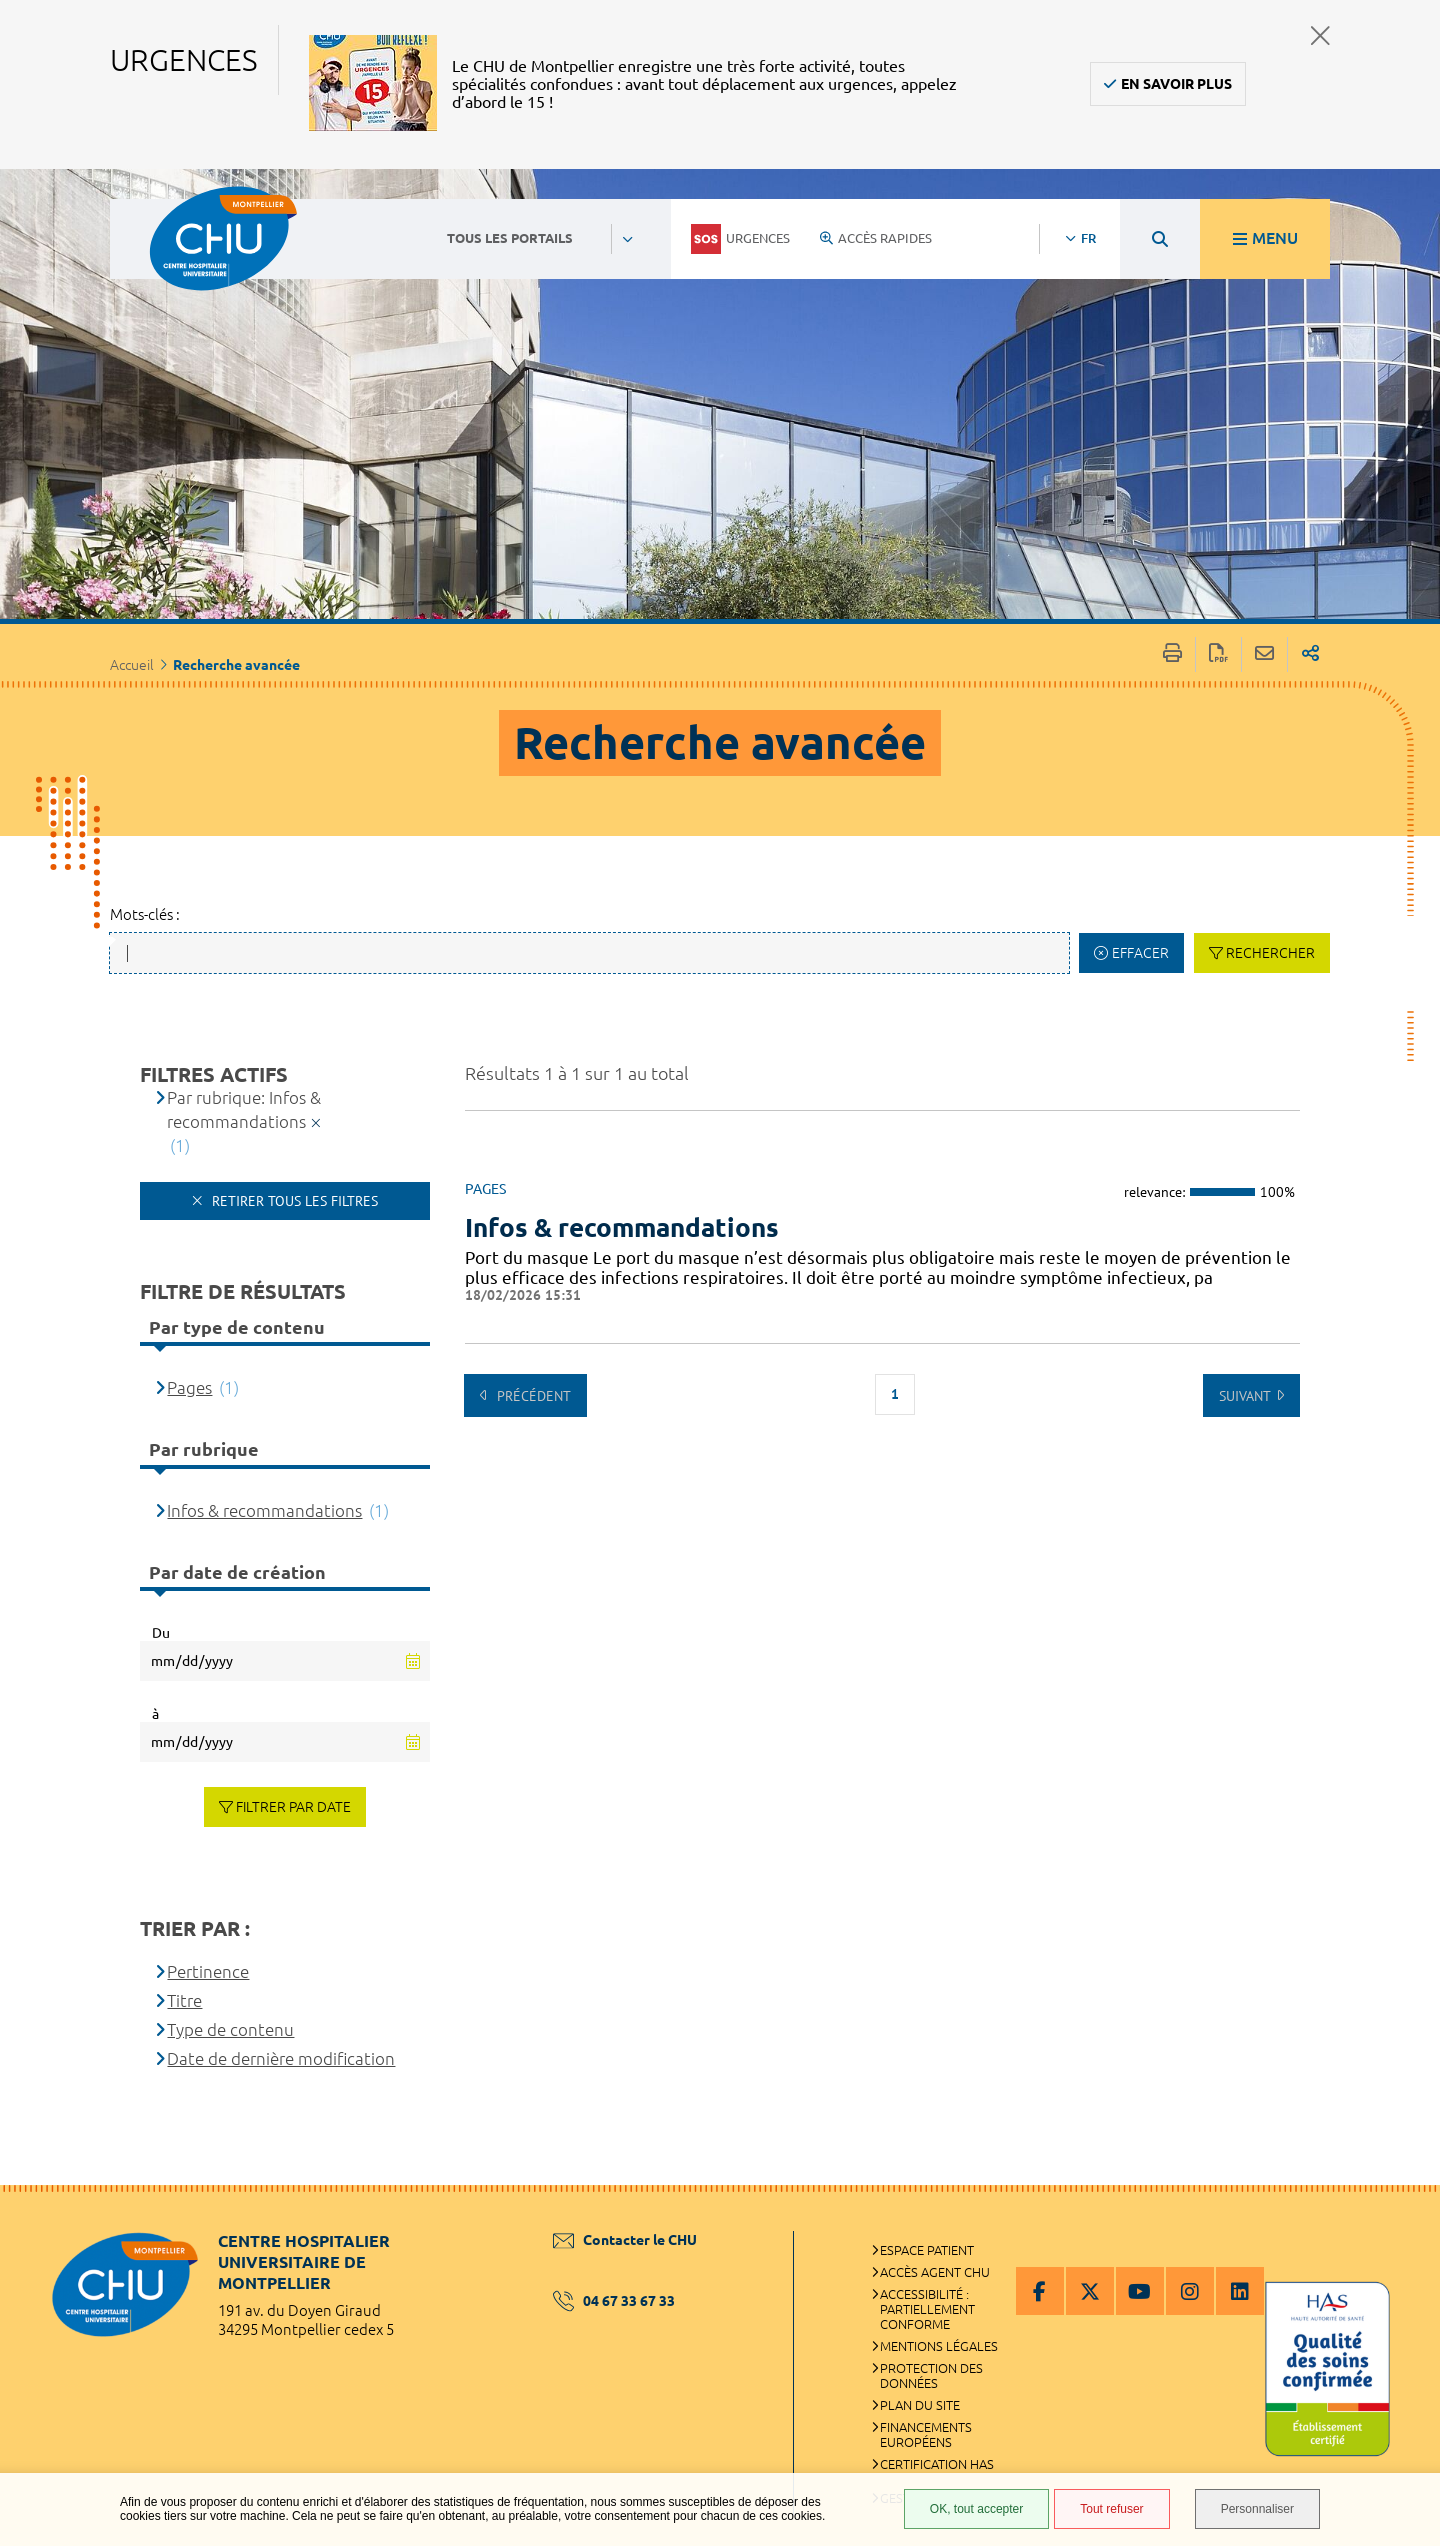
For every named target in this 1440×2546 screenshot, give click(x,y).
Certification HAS (937, 2464)
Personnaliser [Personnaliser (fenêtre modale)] (1257, 2509)
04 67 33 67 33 (614, 2301)
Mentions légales (939, 2346)
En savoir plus (1176, 84)
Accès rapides (876, 238)
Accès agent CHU (935, 2272)
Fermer (1320, 35)
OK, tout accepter (976, 2509)
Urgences (740, 239)
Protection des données (931, 2375)
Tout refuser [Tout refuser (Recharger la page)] (1111, 2509)
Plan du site (920, 2405)
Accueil (132, 665)
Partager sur (1310, 654)
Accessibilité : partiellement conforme (927, 2309)
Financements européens (926, 2434)
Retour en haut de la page (1405, 2225)
